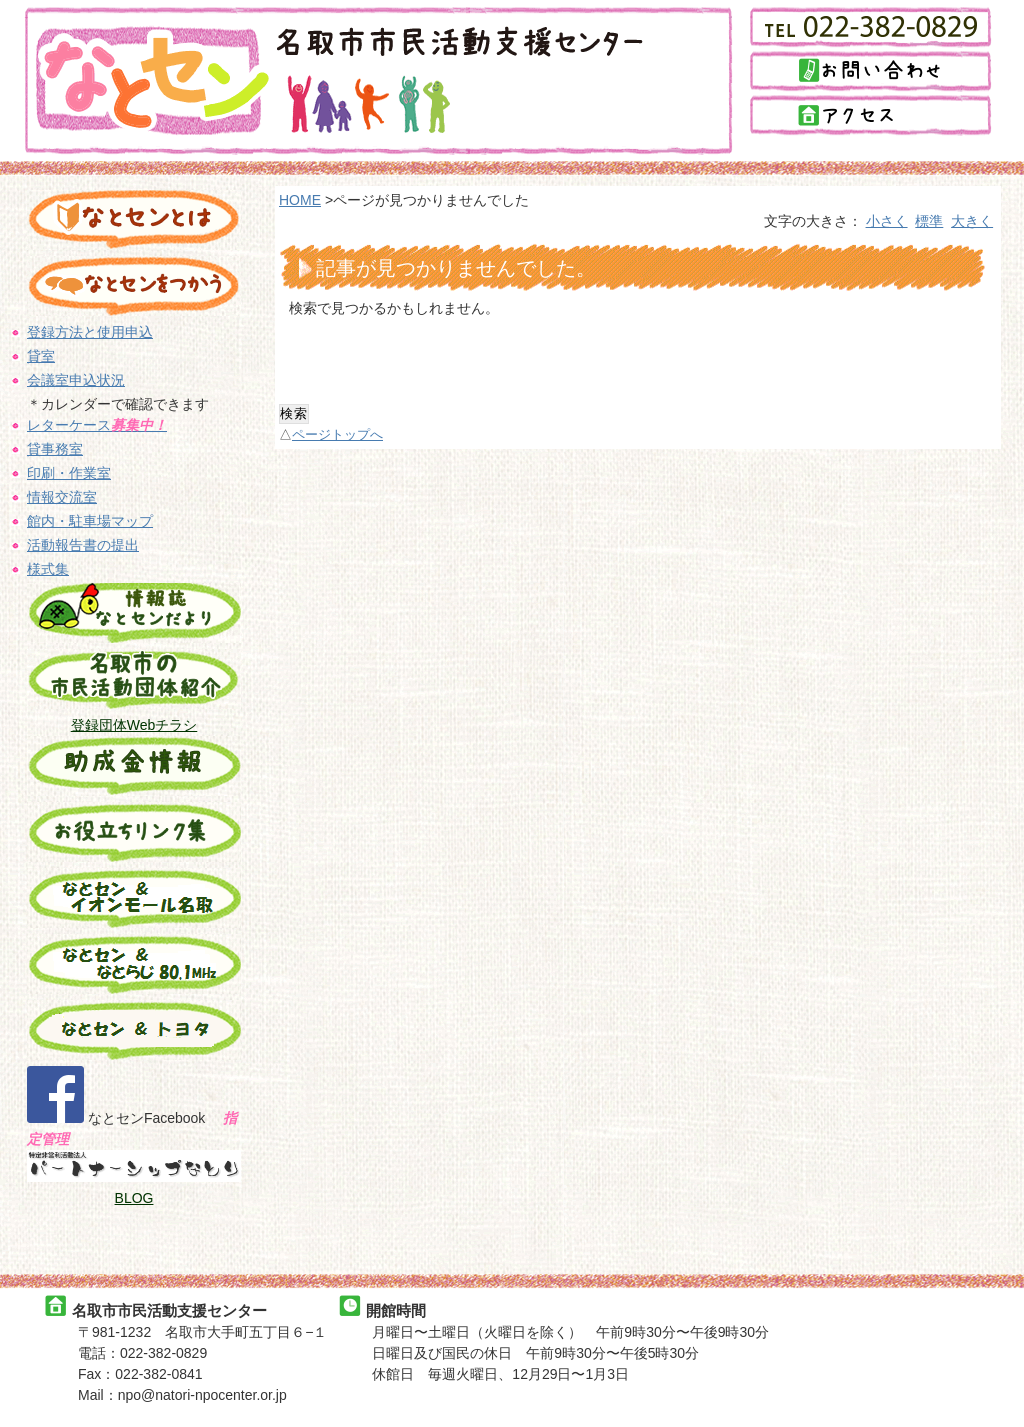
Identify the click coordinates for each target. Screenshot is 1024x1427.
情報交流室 (62, 497)
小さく (887, 221)
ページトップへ (337, 435)
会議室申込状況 (76, 380)
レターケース (97, 425)
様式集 (48, 569)
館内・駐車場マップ (90, 521)
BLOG (134, 1198)
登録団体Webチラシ (134, 725)
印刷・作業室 (69, 473)
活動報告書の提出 (83, 545)
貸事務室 (55, 449)
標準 (929, 221)
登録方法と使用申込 (90, 332)
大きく (972, 221)
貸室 (41, 356)
